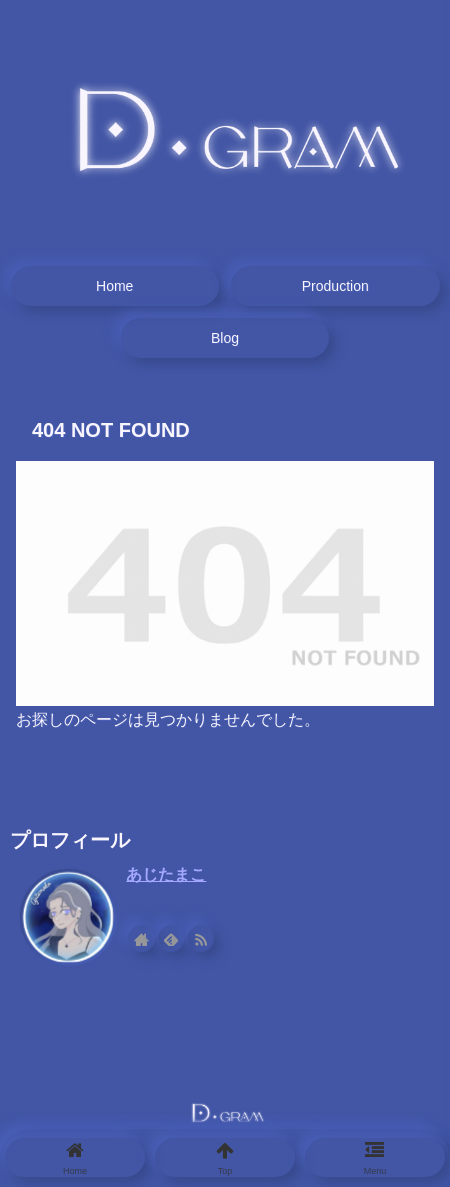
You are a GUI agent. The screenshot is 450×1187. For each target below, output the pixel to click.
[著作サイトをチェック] (144, 938)
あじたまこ (166, 874)
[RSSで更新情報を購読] (202, 938)
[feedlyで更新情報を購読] (173, 938)
